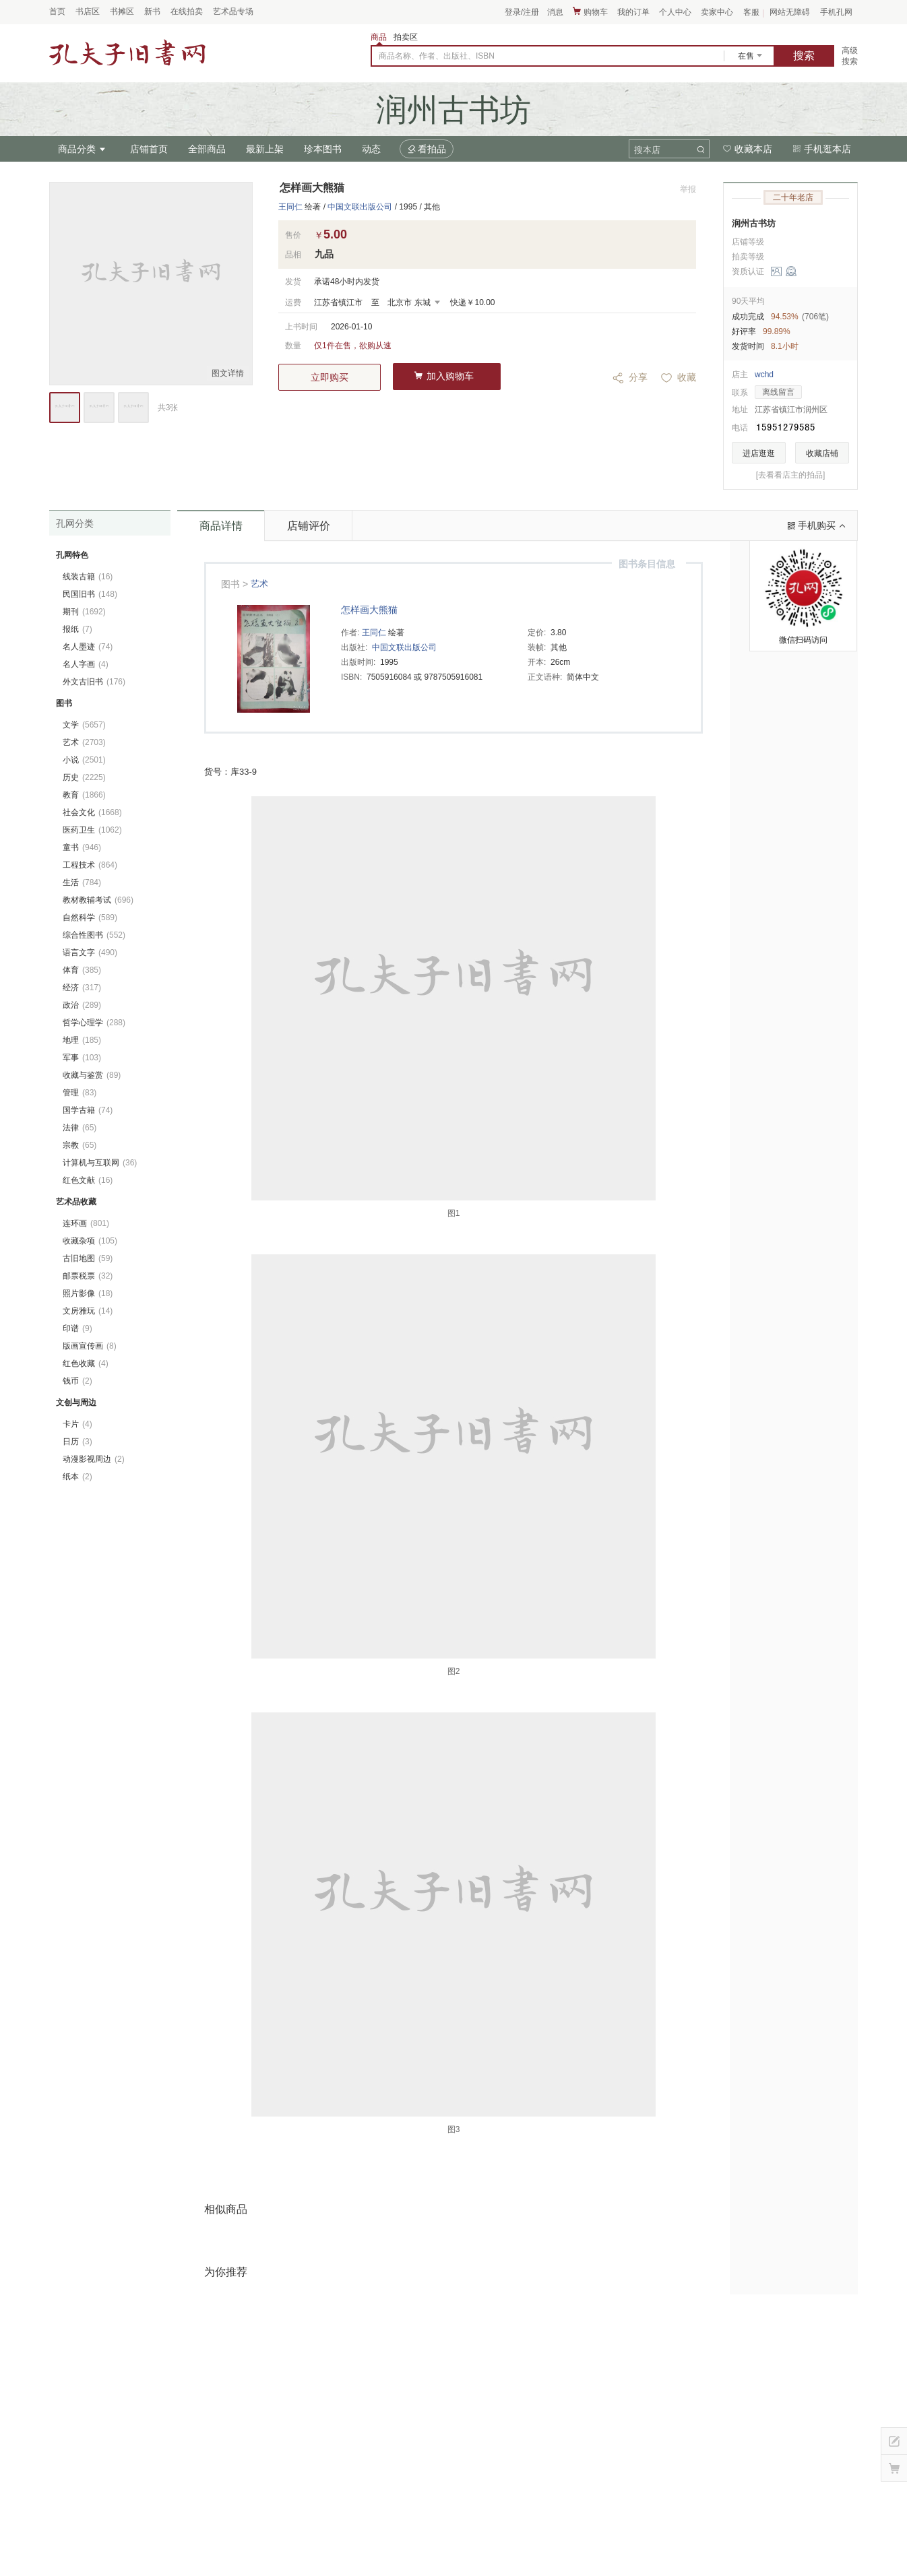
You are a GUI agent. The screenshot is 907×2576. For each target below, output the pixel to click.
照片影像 (88, 1293)
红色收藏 (85, 1363)
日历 (77, 1441)
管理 (79, 1092)
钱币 (77, 1381)
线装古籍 (88, 576)
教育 (84, 795)
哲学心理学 (94, 1022)
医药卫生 (92, 830)
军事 (82, 1057)
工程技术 (90, 865)
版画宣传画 (90, 1346)
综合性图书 (94, 935)
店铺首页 (149, 148)
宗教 (79, 1145)
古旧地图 (88, 1258)
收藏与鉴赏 (92, 1075)
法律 (79, 1127)
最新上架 (265, 148)
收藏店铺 (822, 453)
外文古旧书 (94, 681)
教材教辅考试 (98, 900)
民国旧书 (90, 594)
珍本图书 (323, 148)
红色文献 (88, 1180)
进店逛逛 (759, 453)
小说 (84, 760)
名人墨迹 (88, 646)
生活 (82, 882)
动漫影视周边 (94, 1459)
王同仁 (290, 207)
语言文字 (90, 952)
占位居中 (127, 52)
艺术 (259, 584)
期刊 (84, 611)
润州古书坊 (754, 223)
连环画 (86, 1223)
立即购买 (329, 377)
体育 (82, 970)
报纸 (77, 629)
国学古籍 (88, 1110)
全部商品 (207, 148)
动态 (371, 148)
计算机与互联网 (100, 1162)
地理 (82, 1040)
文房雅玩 (88, 1311)
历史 (84, 777)
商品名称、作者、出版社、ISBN (437, 56)
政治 (82, 1005)
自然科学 (90, 917)
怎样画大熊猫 (369, 609)
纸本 (77, 1476)
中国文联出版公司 (359, 207)
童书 (82, 847)
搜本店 (647, 150)
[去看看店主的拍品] (790, 475)
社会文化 (92, 812)
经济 (82, 987)
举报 (688, 189)
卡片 (77, 1424)
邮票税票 (88, 1276)
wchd (764, 374)
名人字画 (85, 664)
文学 (84, 725)
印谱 (77, 1328)
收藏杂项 (90, 1241)
